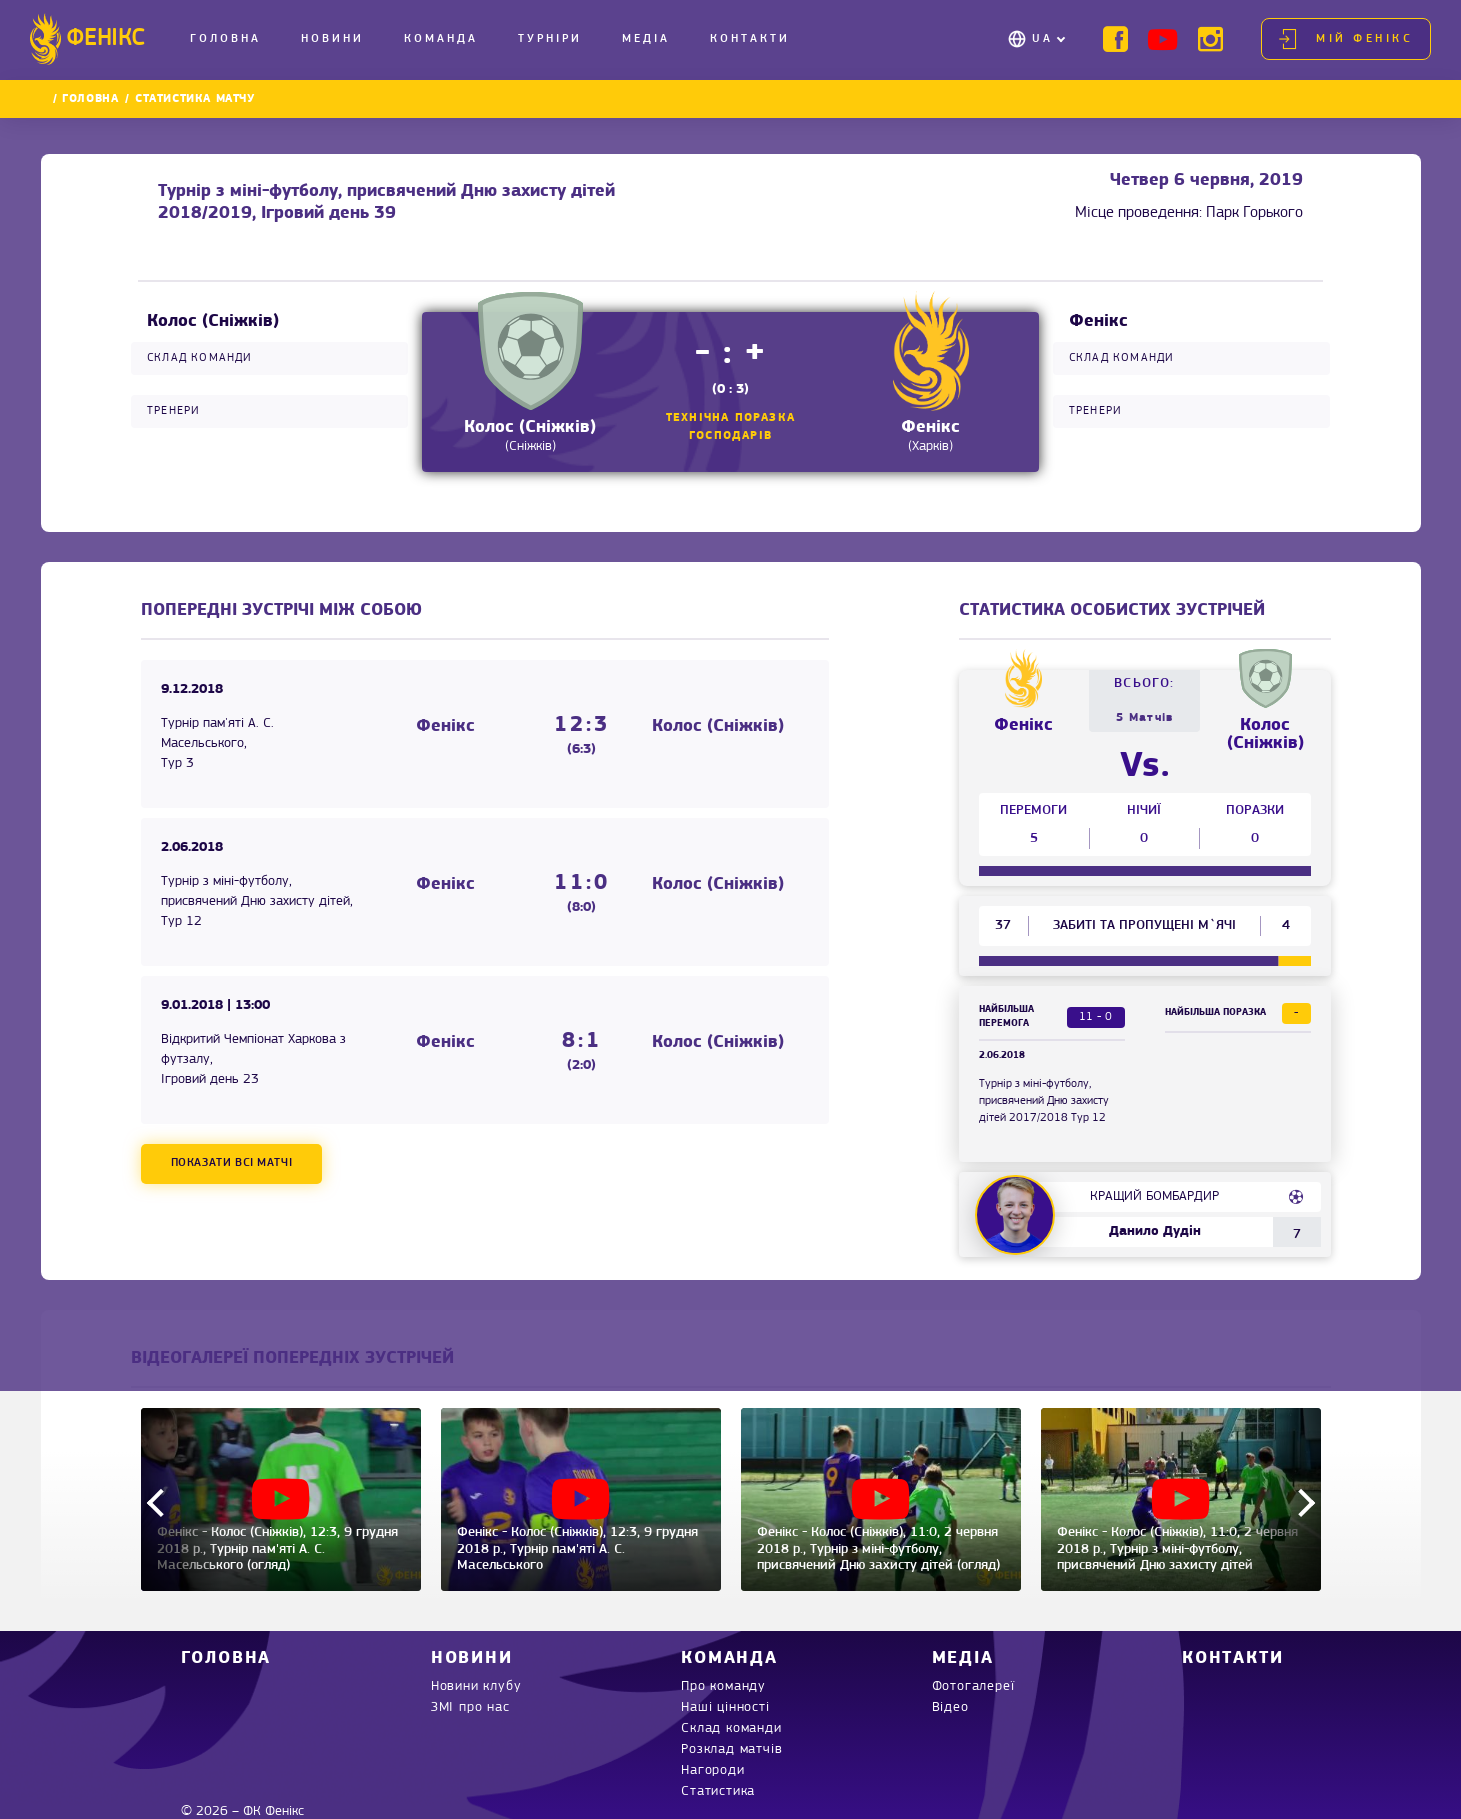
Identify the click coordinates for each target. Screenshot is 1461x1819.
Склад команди (731, 1728)
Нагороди (712, 1770)
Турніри (550, 39)
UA (1042, 39)
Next (1300, 1502)
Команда (441, 39)
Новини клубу (476, 1686)
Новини (332, 39)
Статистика (718, 1791)
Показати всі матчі (232, 1163)
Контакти (750, 39)
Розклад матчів (731, 1749)
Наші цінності (725, 1707)
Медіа (646, 39)
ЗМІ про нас (470, 1707)
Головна (225, 39)
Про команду (723, 1686)
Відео (950, 1707)
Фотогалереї (973, 1686)
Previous (160, 1502)
